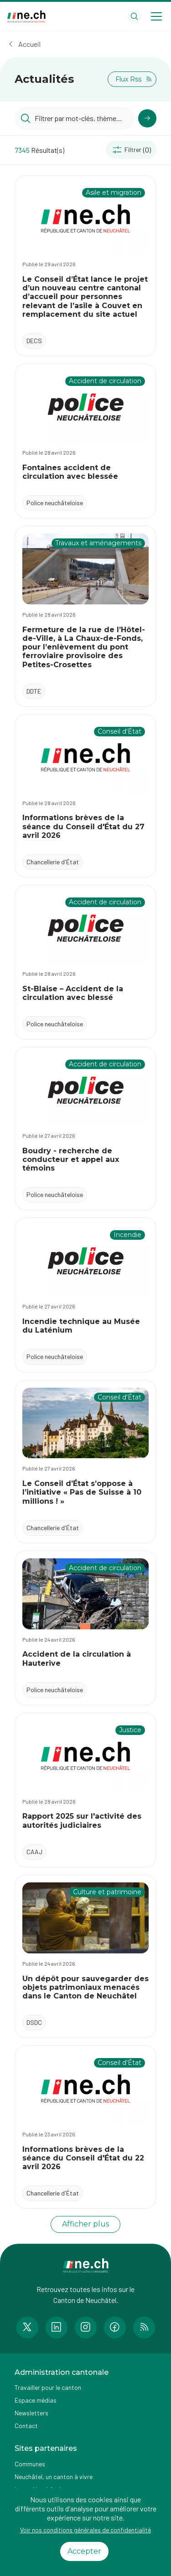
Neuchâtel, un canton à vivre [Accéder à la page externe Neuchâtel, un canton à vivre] (54, 2476)
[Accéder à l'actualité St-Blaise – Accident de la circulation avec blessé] (85, 962)
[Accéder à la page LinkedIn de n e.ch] (56, 2327)
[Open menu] (156, 16)
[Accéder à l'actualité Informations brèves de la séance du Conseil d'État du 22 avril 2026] (85, 2127)
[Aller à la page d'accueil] (26, 16)
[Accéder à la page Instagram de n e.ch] (86, 2327)
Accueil (29, 44)
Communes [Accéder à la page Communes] (30, 2464)
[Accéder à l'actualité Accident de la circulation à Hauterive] (85, 1628)
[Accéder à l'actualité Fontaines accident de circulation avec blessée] (85, 441)
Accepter (84, 2551)
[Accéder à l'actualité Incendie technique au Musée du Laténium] (85, 1294)
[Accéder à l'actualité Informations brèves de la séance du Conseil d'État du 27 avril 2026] (85, 795)
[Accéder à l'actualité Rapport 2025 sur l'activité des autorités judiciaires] (85, 1790)
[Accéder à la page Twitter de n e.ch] (27, 2327)
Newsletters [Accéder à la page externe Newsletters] (31, 2413)
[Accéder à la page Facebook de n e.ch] (115, 2327)
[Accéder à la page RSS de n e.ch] (144, 2327)
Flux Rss (133, 79)
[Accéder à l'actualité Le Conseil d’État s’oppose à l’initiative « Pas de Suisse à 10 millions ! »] (85, 1461)
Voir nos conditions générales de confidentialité (85, 2530)
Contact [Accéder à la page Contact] (26, 2425)
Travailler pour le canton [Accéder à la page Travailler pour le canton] (48, 2387)
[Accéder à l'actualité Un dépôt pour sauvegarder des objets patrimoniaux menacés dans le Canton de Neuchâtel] (85, 1956)
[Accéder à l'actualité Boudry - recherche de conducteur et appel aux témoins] (85, 1128)
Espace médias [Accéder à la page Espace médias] (36, 2400)
